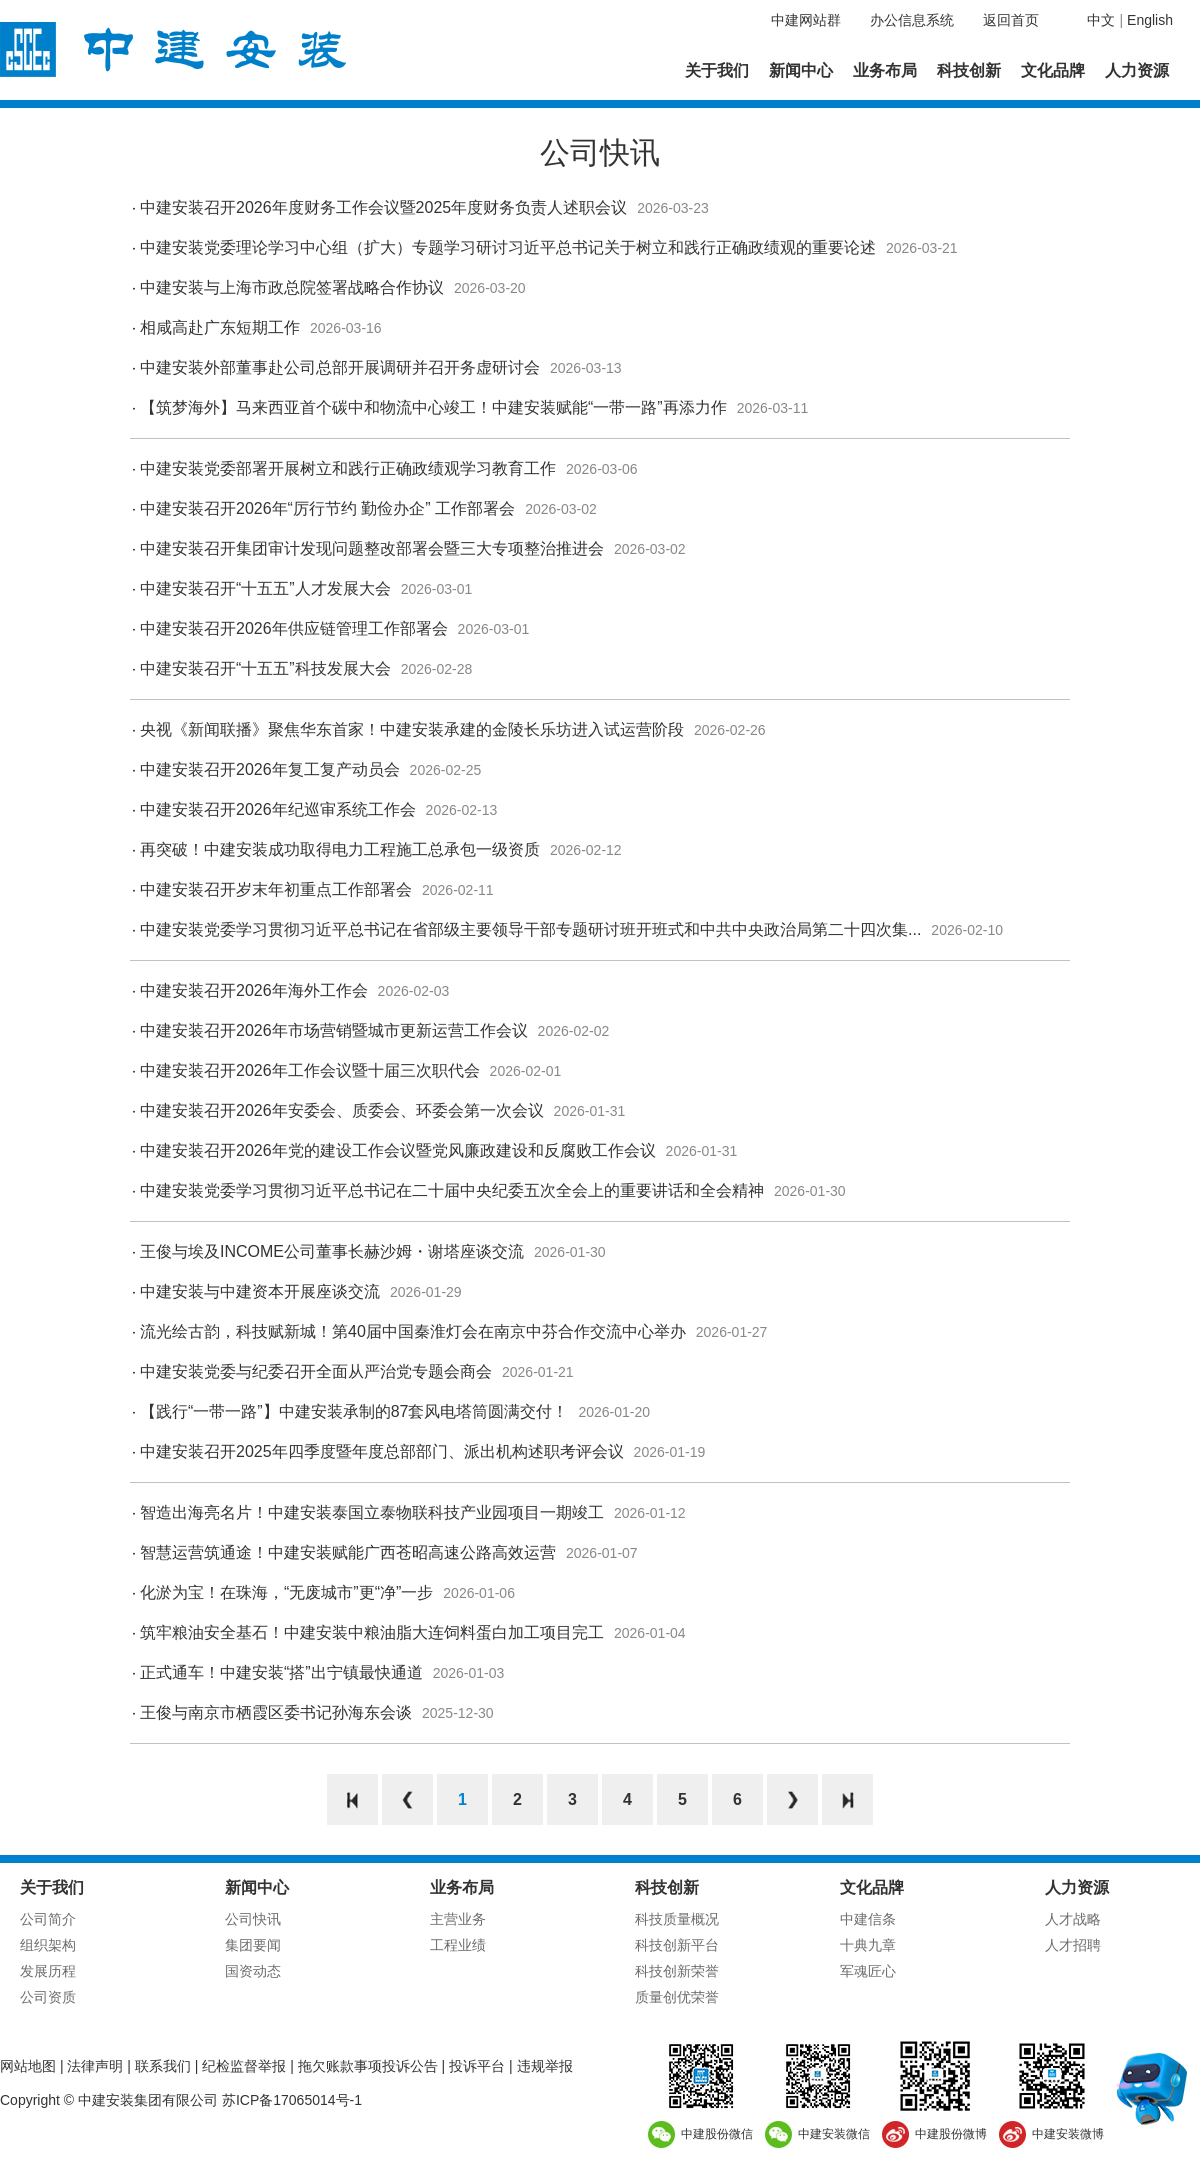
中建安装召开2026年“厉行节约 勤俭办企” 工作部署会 (327, 508)
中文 (1101, 20)
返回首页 (1011, 20)
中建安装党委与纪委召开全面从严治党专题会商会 (316, 1371)
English (1150, 20)
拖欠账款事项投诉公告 (368, 2066)
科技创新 (969, 70)
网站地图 (28, 2066)
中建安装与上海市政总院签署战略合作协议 (292, 287)
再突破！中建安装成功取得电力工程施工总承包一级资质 (340, 849)
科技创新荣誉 (677, 1971)
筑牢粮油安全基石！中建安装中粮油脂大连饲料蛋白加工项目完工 (372, 1632)
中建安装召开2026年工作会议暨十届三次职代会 (310, 1070)
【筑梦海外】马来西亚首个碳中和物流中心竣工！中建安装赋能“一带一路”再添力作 (433, 407)
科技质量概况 (677, 1919)
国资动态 (253, 1971)
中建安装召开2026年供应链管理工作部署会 (294, 628)
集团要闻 (253, 1945)
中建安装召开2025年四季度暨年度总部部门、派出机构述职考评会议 (382, 1451)
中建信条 (868, 1919)
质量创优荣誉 (677, 1997)
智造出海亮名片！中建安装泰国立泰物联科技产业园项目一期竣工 (372, 1512)
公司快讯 (253, 1919)
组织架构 (48, 1945)
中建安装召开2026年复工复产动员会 (270, 769)
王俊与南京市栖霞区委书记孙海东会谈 (276, 1712)
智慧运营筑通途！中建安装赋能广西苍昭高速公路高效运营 (348, 1552)
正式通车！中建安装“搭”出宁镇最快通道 (281, 1672)
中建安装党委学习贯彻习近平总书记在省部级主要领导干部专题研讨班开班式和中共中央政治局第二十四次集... (530, 929)
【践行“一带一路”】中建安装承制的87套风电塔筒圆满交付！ (354, 1411)
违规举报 (545, 2066)
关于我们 (717, 70)
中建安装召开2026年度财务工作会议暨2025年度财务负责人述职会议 (383, 207)
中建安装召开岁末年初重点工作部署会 (276, 889)
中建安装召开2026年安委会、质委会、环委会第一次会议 (342, 1110)
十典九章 (868, 1945)
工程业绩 (458, 1945)
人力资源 (1137, 70)
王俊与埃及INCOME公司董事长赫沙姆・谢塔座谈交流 (332, 1251)
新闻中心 (801, 70)
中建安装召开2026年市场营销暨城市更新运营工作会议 (334, 1030)
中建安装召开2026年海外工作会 (254, 990)
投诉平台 (477, 2066)
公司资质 (48, 1997)
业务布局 (885, 70)
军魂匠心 (868, 1971)
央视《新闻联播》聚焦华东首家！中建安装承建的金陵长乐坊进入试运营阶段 (412, 729)
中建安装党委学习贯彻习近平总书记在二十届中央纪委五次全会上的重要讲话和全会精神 (452, 1190)
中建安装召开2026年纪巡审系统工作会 (278, 809)
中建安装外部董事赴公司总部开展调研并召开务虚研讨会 (340, 367)
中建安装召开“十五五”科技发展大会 (265, 668)
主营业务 (458, 1919)
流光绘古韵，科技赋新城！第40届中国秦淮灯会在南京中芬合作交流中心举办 (413, 1331)
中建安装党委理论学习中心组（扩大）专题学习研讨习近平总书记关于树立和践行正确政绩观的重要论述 (508, 247)
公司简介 (48, 1919)
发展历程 (48, 1971)
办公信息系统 (912, 20)
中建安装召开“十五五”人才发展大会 (265, 588)
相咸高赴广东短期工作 (220, 327)
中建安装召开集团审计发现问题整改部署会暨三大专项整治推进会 (372, 548)
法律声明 (95, 2066)
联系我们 (163, 2066)
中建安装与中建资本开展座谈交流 (260, 1291)
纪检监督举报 (244, 2066)
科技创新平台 (677, 1945)
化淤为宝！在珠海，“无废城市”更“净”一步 (286, 1592)
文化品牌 (1053, 70)
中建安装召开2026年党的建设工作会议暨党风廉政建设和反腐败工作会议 (398, 1150)
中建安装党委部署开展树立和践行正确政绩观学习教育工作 (348, 468)
